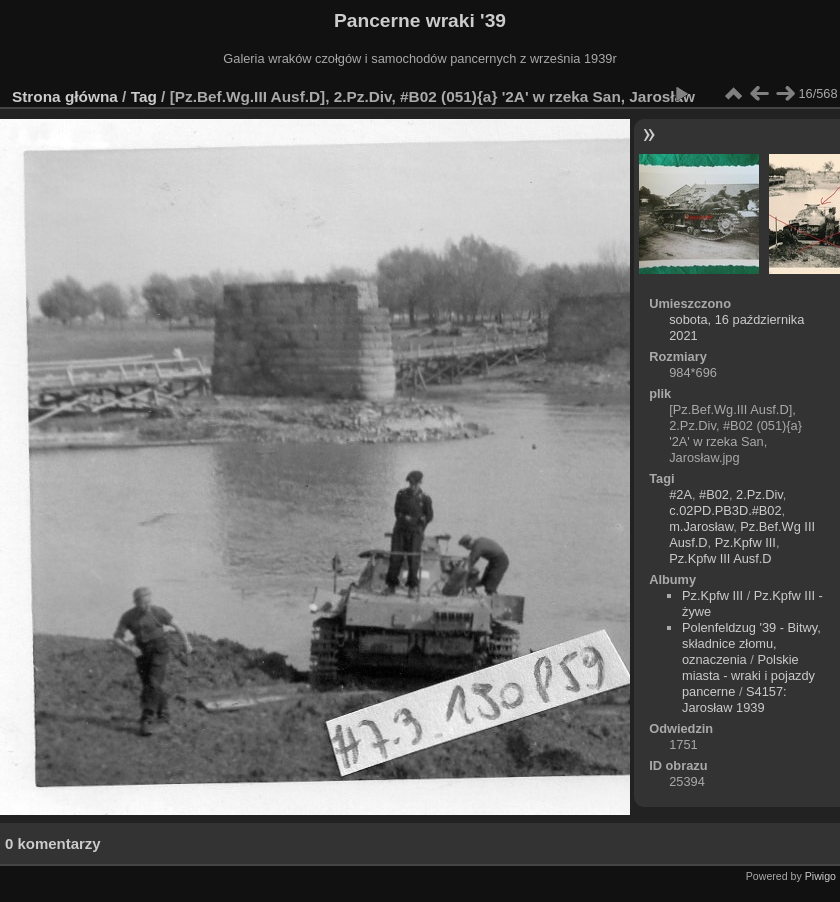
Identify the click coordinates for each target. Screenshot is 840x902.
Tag (144, 96)
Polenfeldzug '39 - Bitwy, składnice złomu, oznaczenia (751, 643)
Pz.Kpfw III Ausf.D (720, 558)
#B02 (714, 494)
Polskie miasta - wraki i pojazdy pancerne (748, 675)
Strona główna (65, 96)
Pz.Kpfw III (745, 542)
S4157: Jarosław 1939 (734, 699)
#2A (680, 494)
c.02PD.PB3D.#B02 (725, 510)
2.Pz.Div (759, 494)
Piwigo (820, 876)
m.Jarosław (701, 526)
